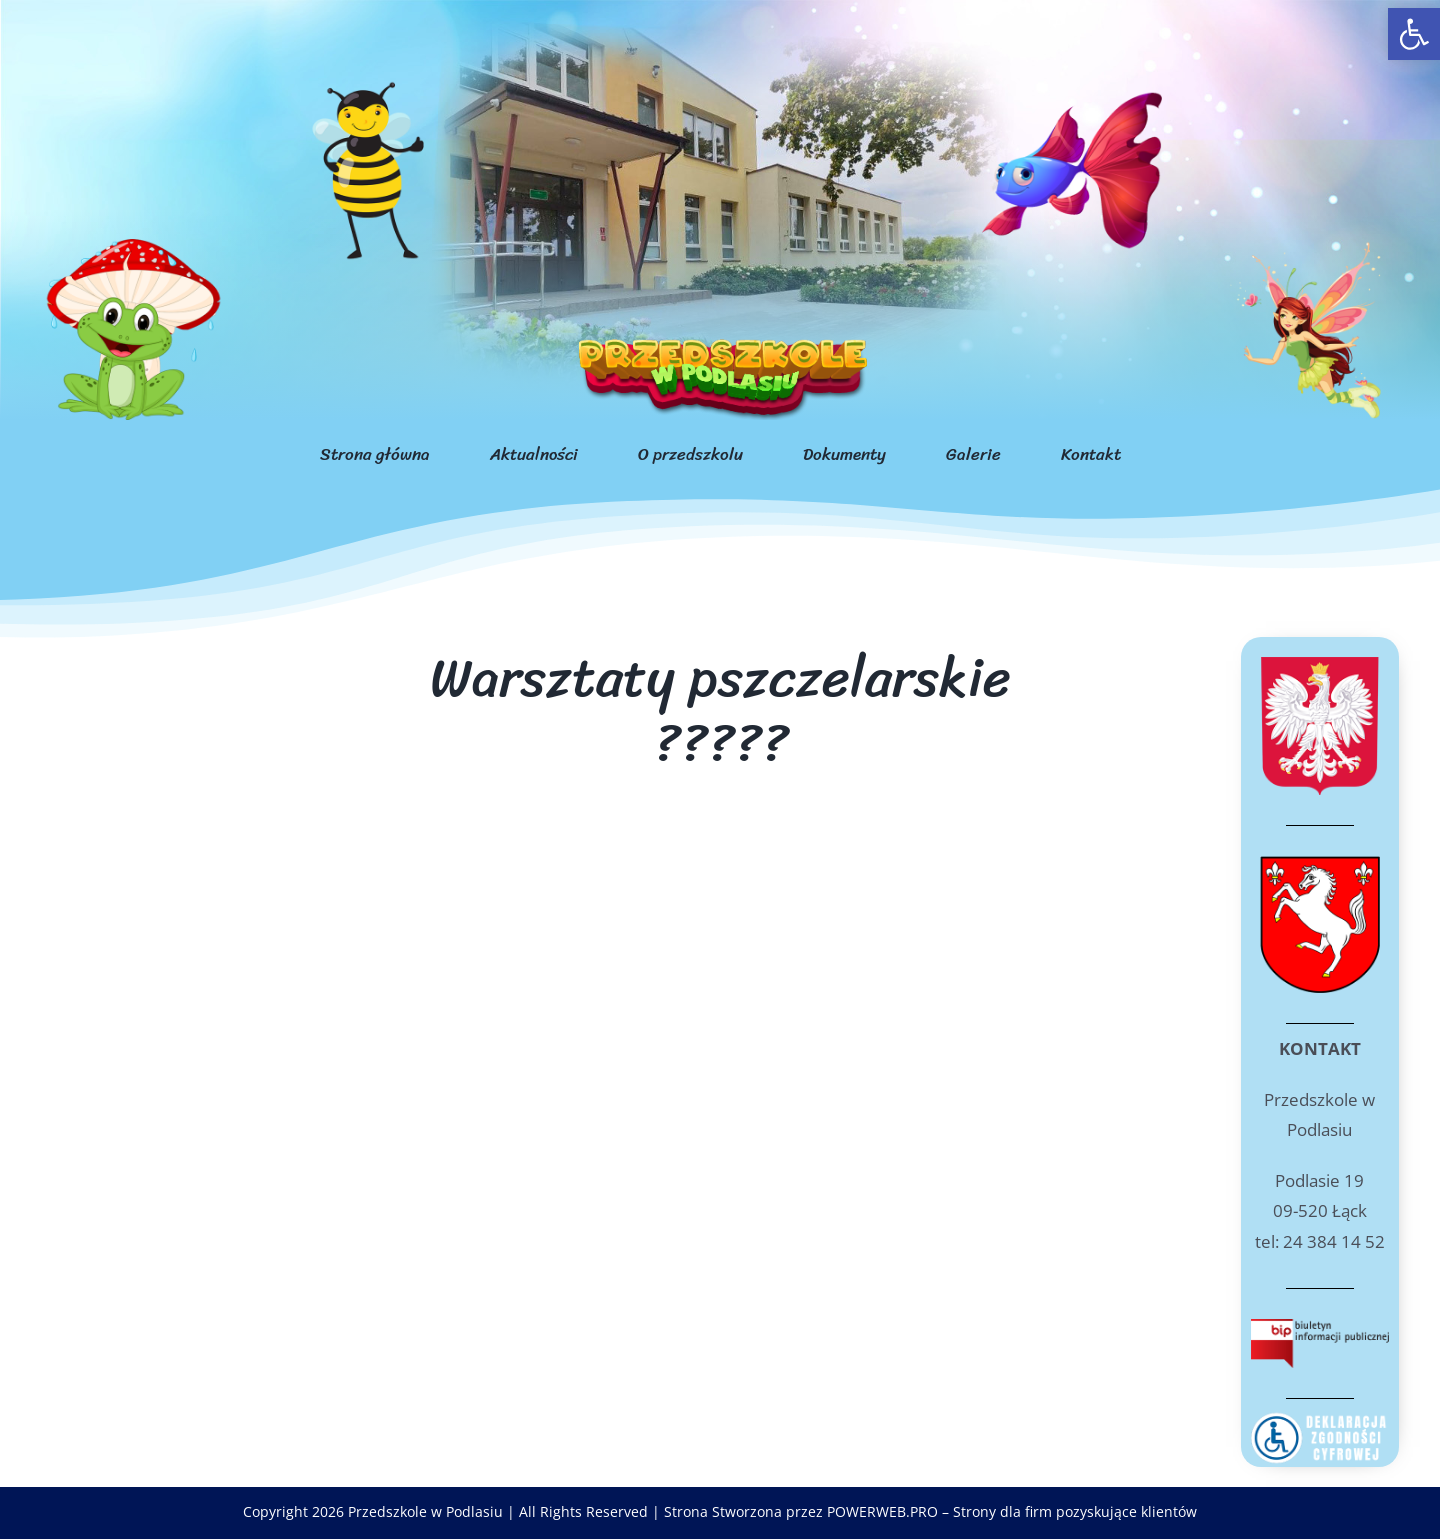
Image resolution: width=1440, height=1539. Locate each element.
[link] (1414, 34)
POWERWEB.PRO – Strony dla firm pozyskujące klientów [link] (1012, 1511)
